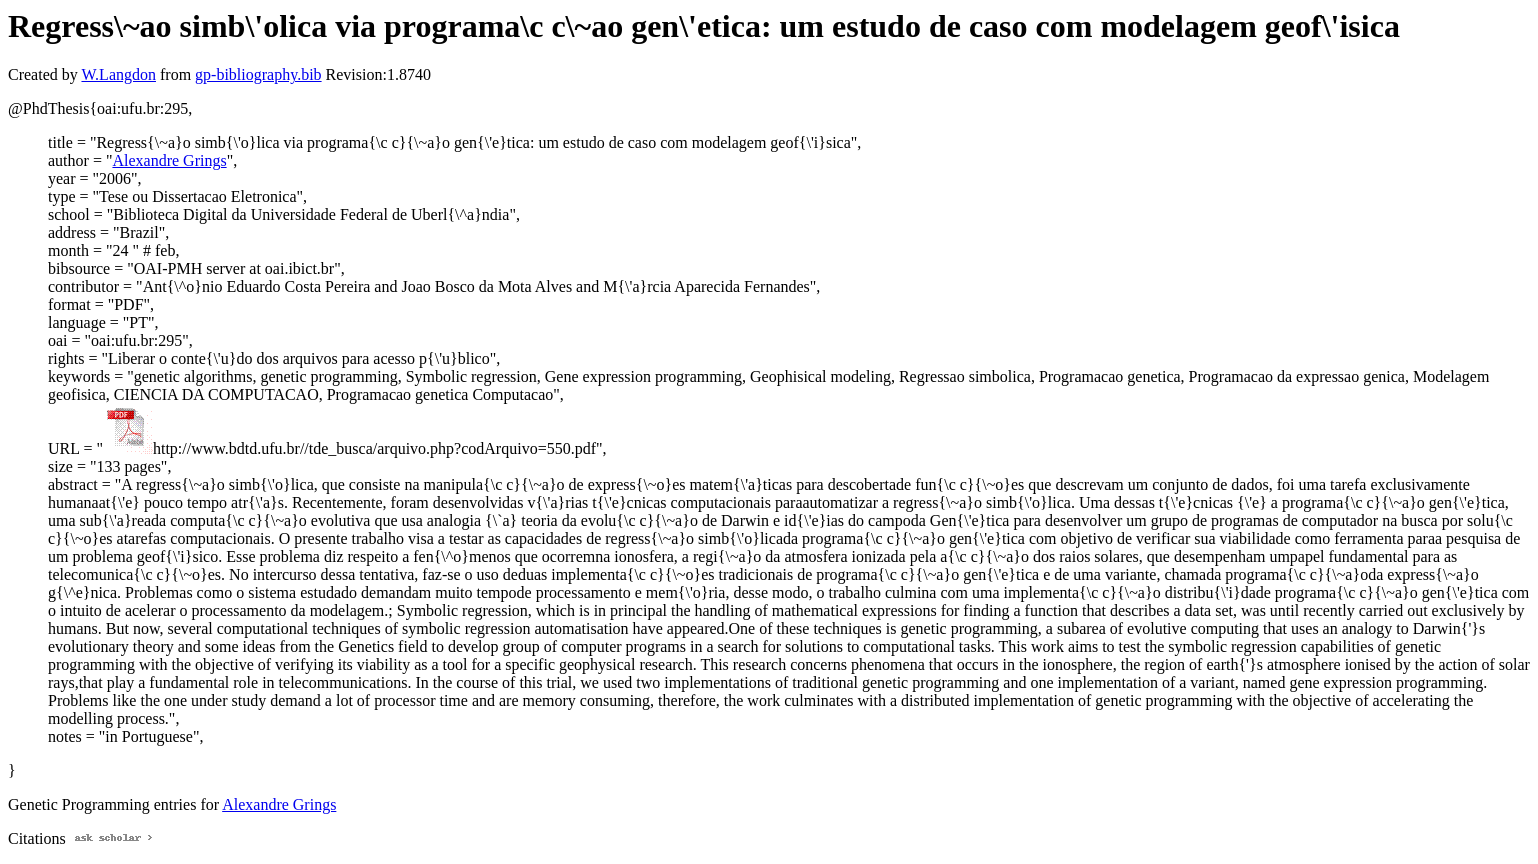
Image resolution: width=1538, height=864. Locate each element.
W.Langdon (118, 74)
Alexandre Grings (169, 160)
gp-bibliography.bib (258, 74)
